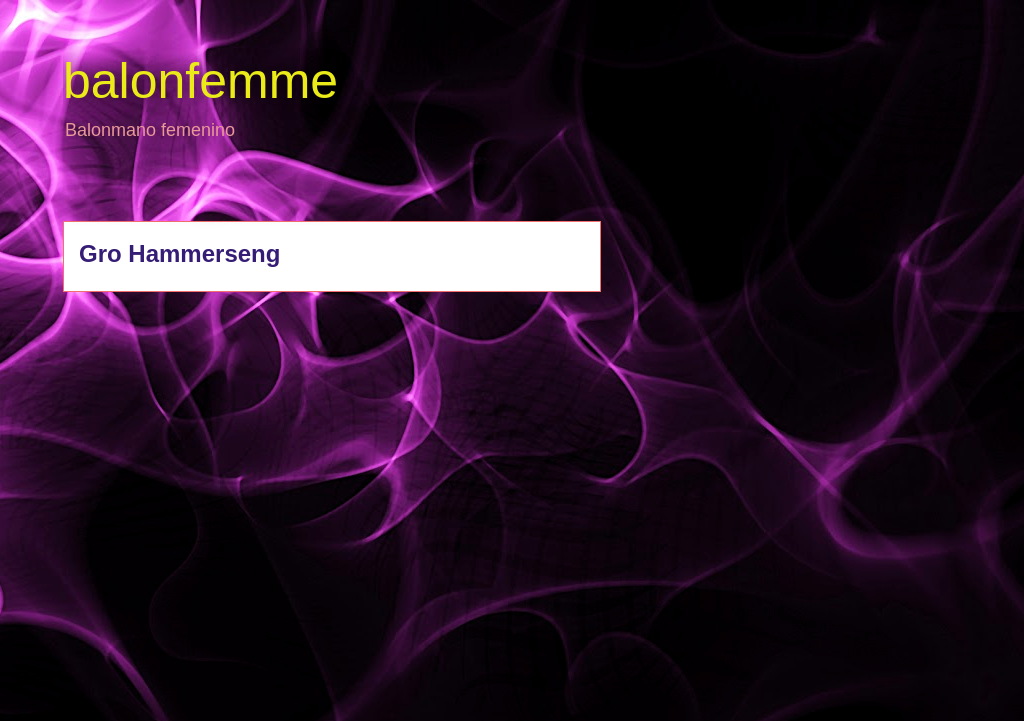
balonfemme (200, 81)
